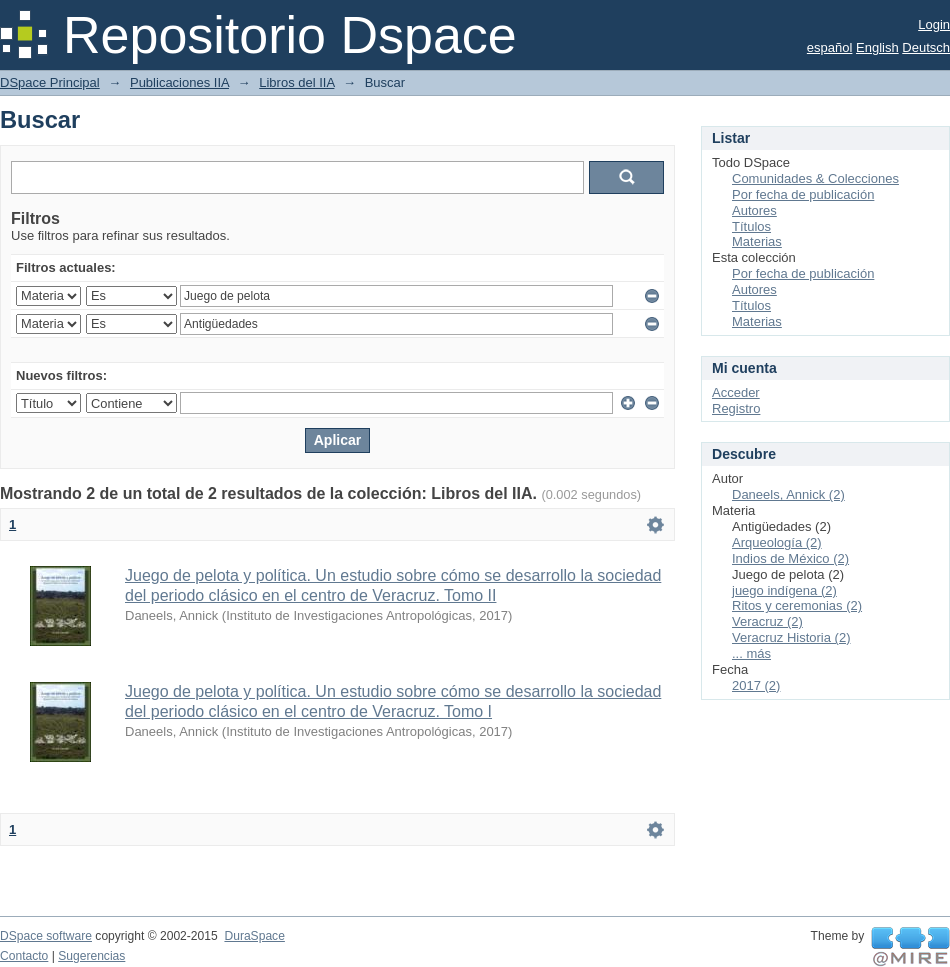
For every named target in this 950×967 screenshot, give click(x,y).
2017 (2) (756, 685)
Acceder (736, 392)
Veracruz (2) (767, 621)
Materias (757, 241)
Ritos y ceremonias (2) (797, 605)
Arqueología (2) (777, 542)
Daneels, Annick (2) (788, 494)
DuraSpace (254, 936)
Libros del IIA (296, 82)
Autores (754, 210)
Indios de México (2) (790, 558)
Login (934, 24)
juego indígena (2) (784, 590)
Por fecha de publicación (803, 194)
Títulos (751, 226)
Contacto (24, 956)
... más (751, 653)
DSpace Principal (50, 82)
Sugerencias (91, 956)
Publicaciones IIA (179, 82)
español (830, 47)
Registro (736, 408)
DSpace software (46, 936)
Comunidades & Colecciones (815, 178)
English (877, 47)
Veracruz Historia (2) (791, 637)
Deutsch (926, 47)
